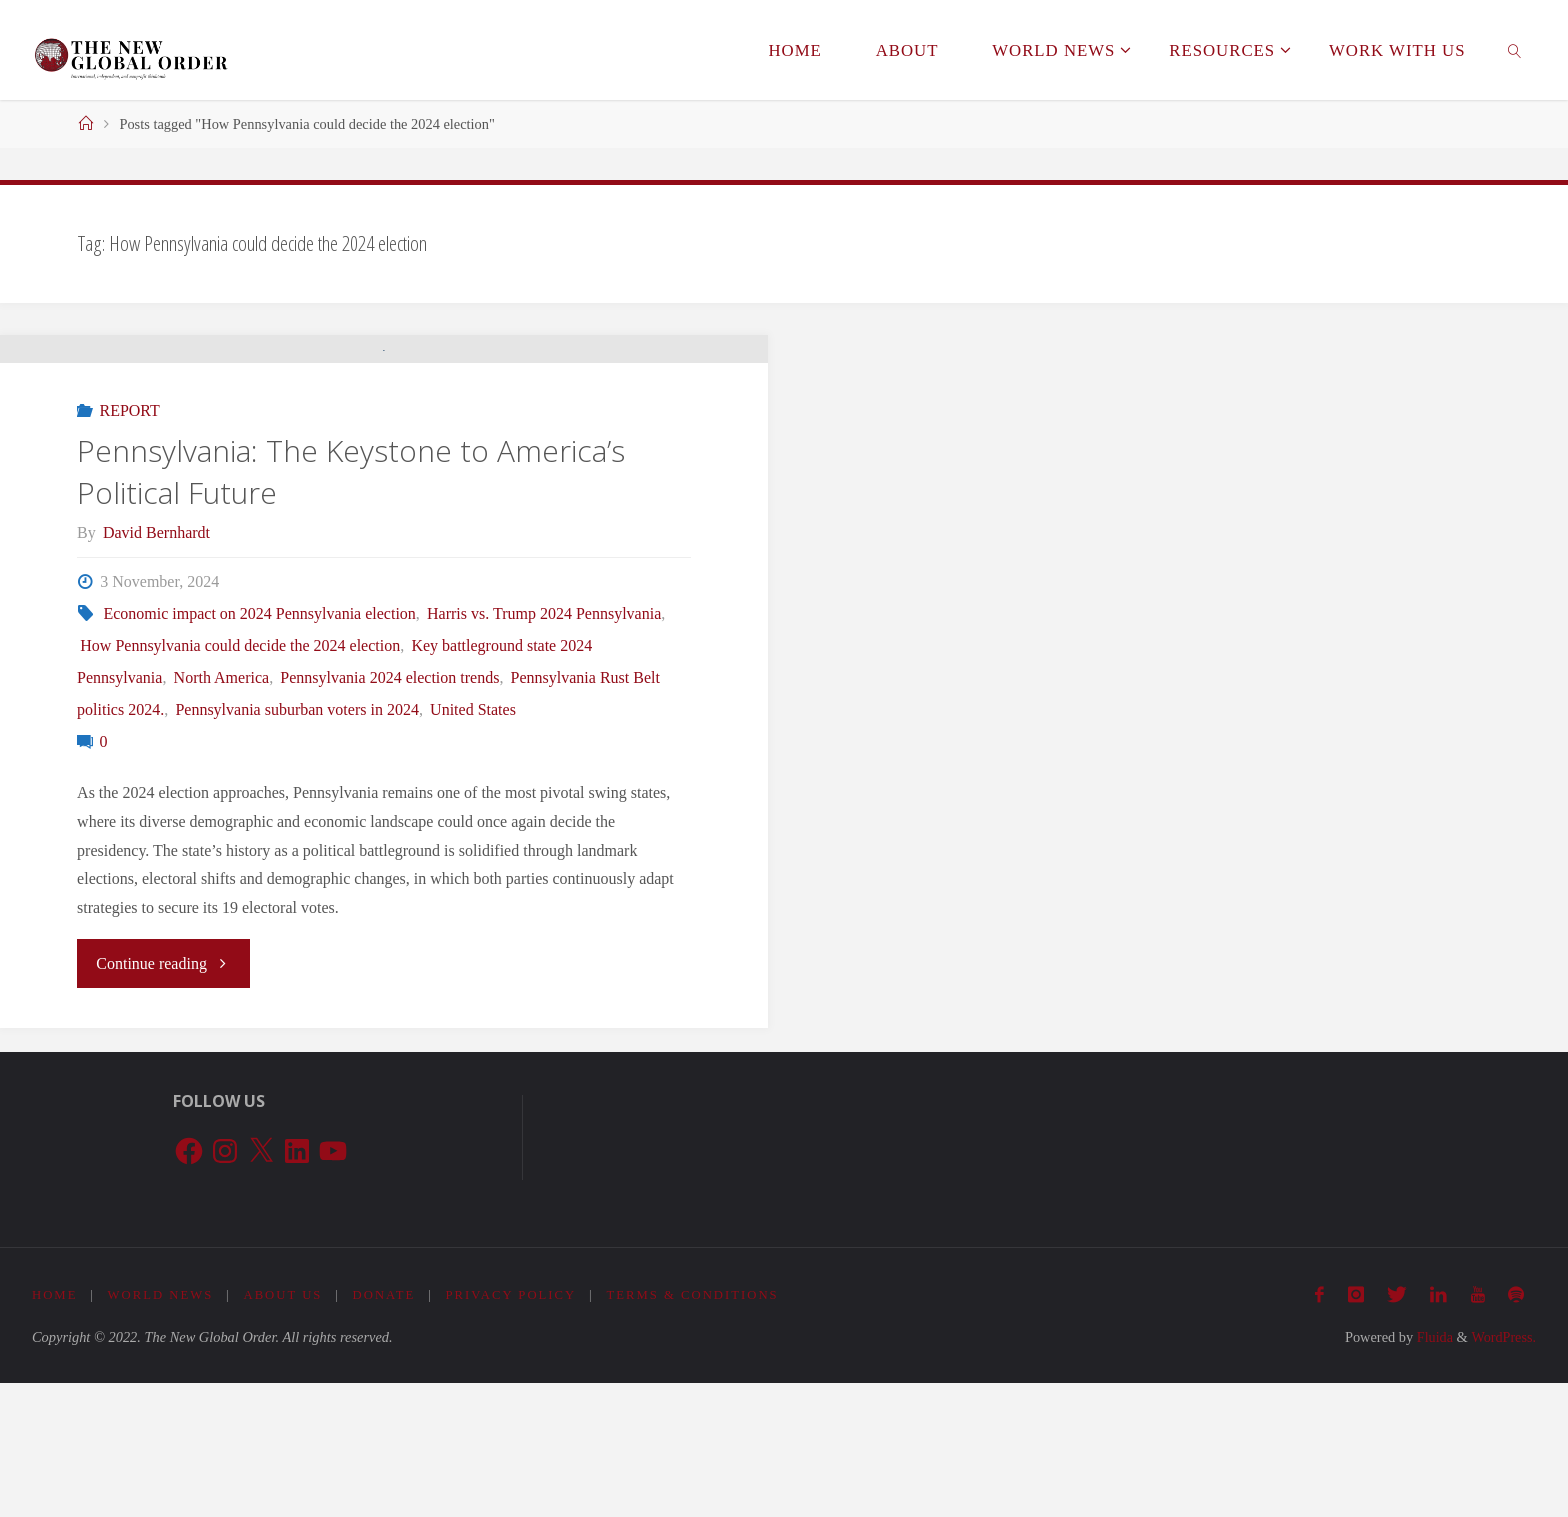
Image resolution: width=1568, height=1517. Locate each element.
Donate (385, 1430)
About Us (283, 1430)
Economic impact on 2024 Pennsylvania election (259, 748)
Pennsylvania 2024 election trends (389, 812)
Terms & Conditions (695, 1430)
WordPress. (1503, 1471)
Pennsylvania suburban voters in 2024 (297, 844)
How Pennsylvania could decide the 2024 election (240, 780)
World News (161, 1430)
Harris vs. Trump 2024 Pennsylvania (544, 748)
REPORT (129, 545)
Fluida (1432, 1471)
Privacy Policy (512, 1430)
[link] (1514, 50)
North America (222, 812)
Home (55, 1430)
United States (473, 844)
